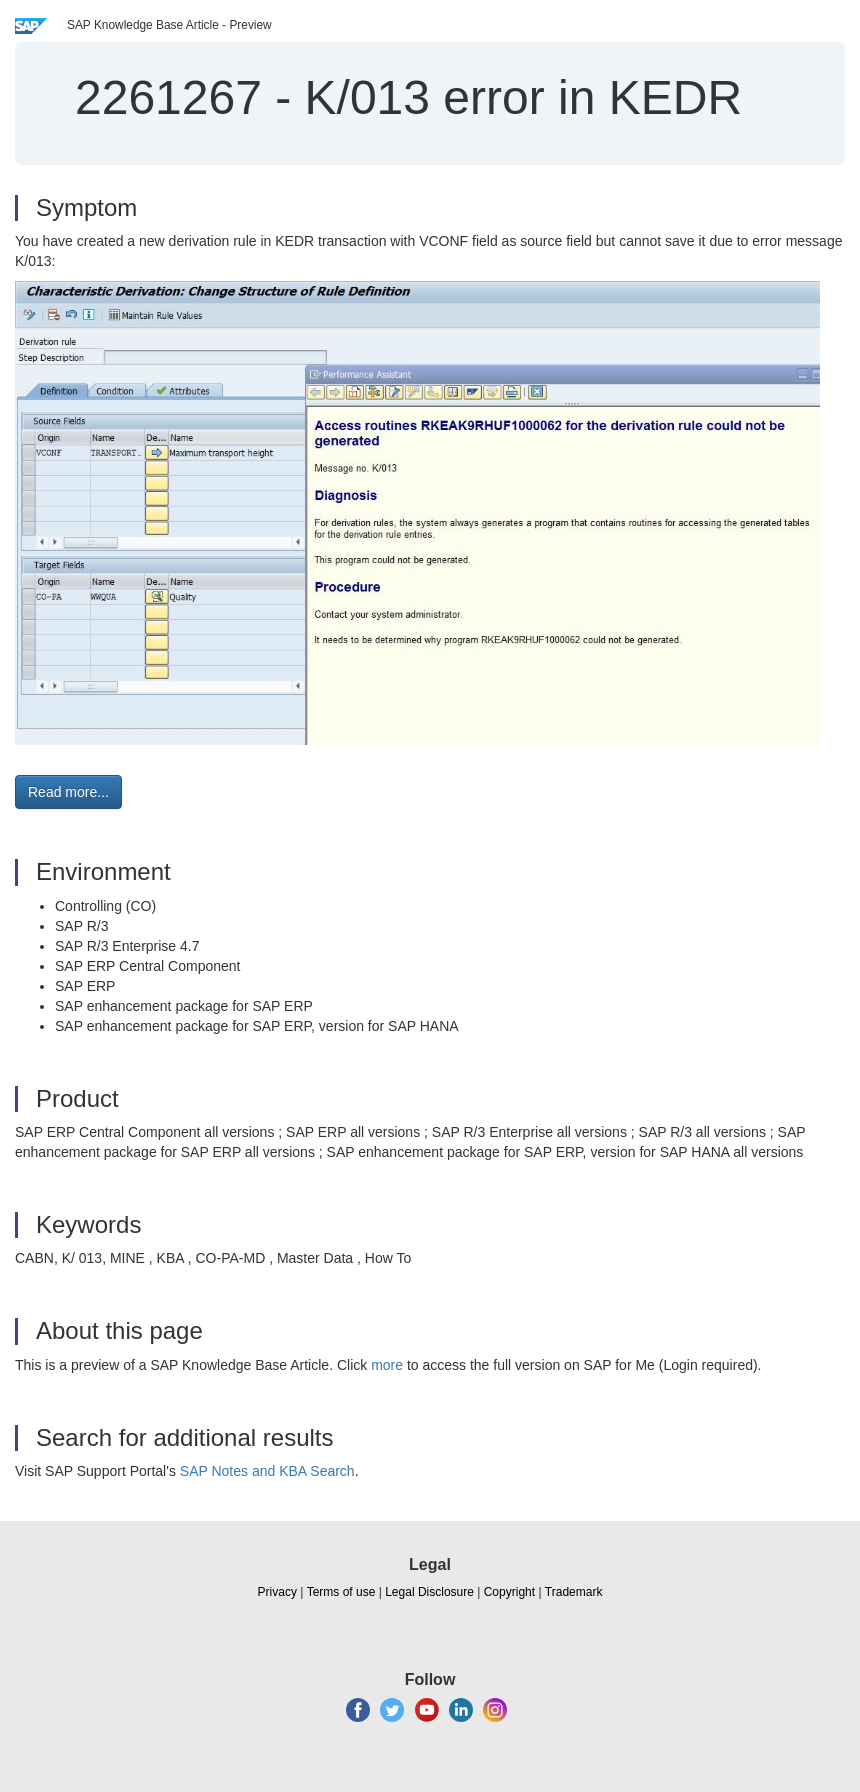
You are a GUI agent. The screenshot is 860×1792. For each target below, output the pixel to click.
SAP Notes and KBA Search (267, 1471)
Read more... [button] (68, 792)
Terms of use (341, 1592)
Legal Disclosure (429, 1592)
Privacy (277, 1592)
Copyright (509, 1592)
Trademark (574, 1592)
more (387, 1365)
